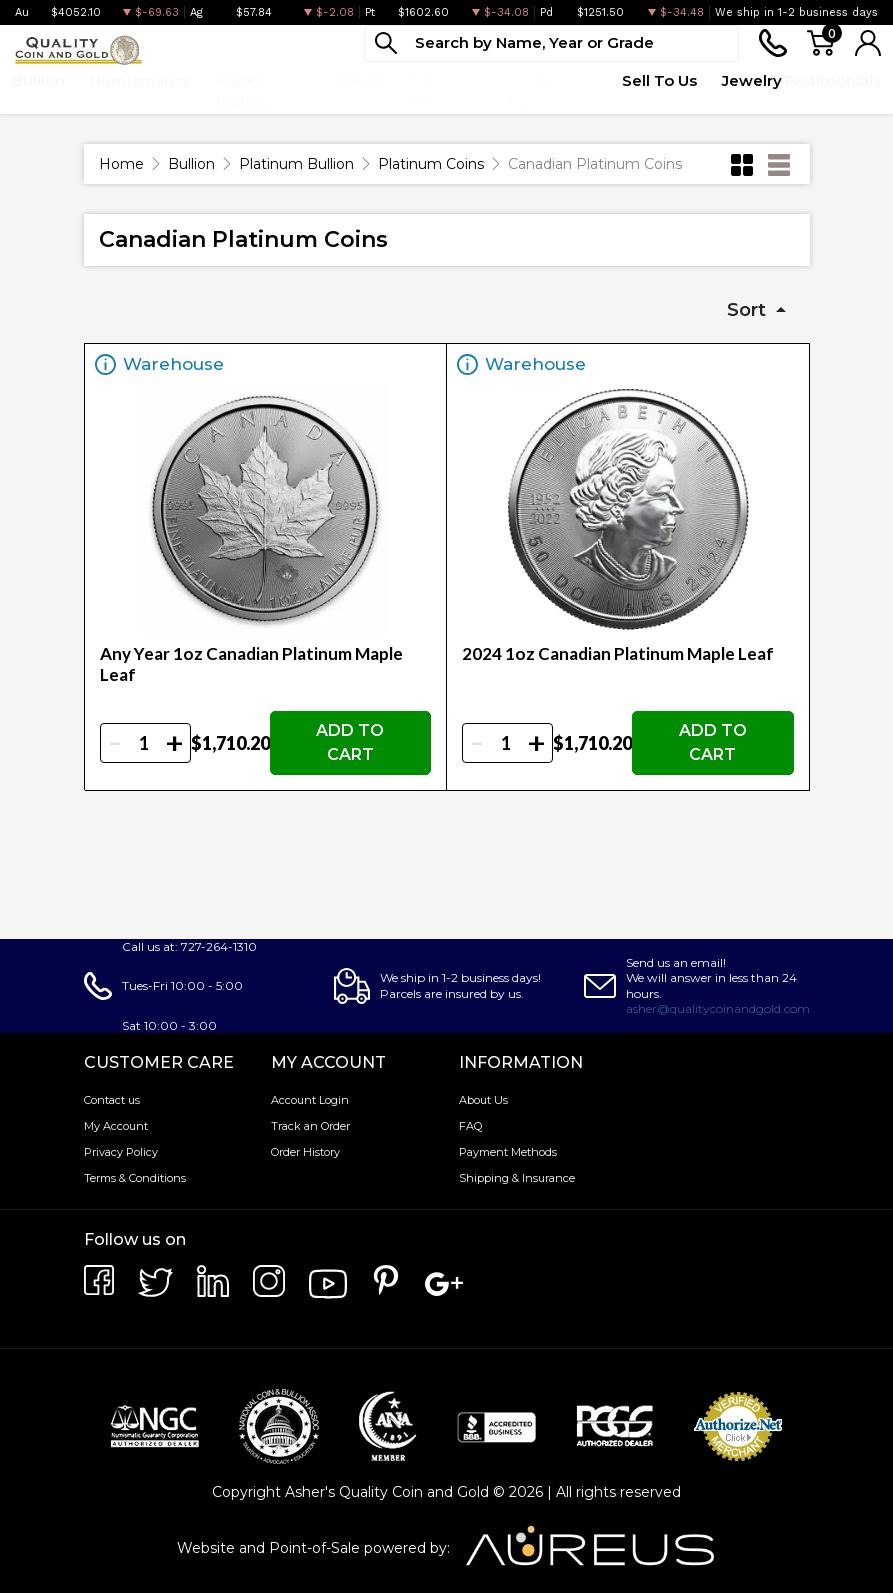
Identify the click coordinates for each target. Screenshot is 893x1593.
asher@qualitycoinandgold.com (718, 1008)
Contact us (112, 1100)
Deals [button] (361, 80)
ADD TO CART (350, 742)
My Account (116, 1126)
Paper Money (242, 91)
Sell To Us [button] (659, 80)
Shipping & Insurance (517, 1178)
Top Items (430, 91)
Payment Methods (508, 1152)
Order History (305, 1152)
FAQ (470, 1126)
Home (121, 164)
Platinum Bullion (296, 164)
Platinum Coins (431, 164)
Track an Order (310, 1126)
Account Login (310, 1100)
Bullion (191, 164)
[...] (551, 43)
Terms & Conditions (135, 1178)
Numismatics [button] (140, 80)
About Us (483, 1100)
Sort (749, 310)
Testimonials (831, 80)
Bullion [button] (38, 80)
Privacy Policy (121, 1152)
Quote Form (531, 91)
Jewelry (752, 80)
